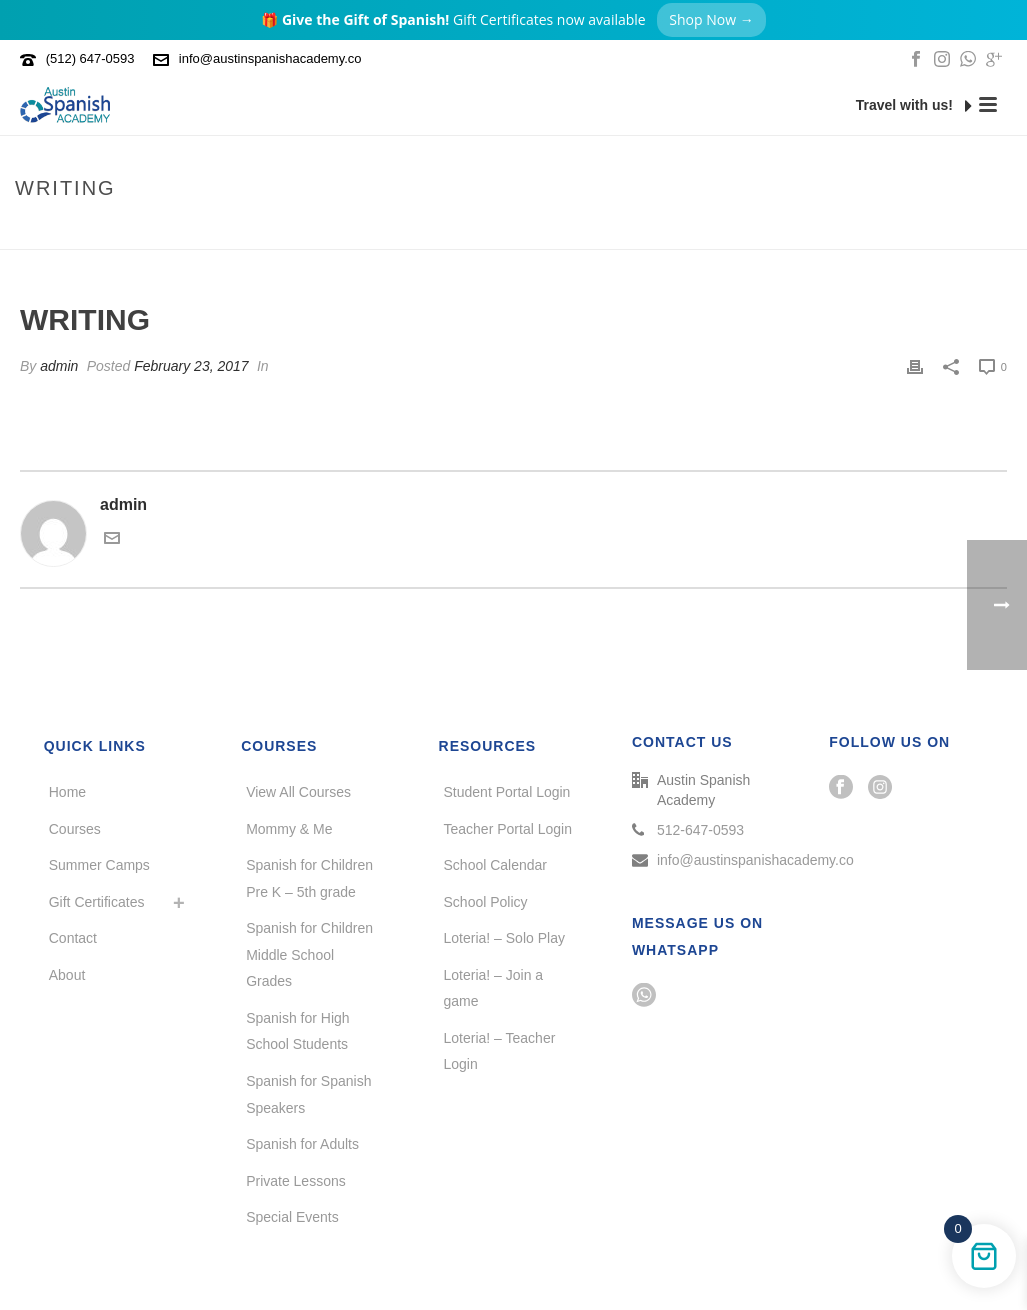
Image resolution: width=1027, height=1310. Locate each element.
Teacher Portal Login (508, 829)
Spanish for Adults (302, 1144)
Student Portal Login (507, 792)
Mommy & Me (289, 829)
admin (59, 366)
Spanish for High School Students (298, 1031)
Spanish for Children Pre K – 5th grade (309, 878)
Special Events (292, 1217)
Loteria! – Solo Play (504, 938)
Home (914, 230)
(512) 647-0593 (90, 58)
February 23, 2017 (191, 366)
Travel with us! (914, 106)
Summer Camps (99, 865)
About (67, 975)
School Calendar (496, 865)
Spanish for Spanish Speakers (308, 1094)
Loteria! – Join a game (494, 988)
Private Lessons (296, 1181)
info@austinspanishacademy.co (270, 58)
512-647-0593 (700, 830)
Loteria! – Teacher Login (500, 1051)
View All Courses (298, 792)
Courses (75, 829)
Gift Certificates (97, 902)
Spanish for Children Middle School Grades (309, 954)
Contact (73, 938)
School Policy (486, 902)
